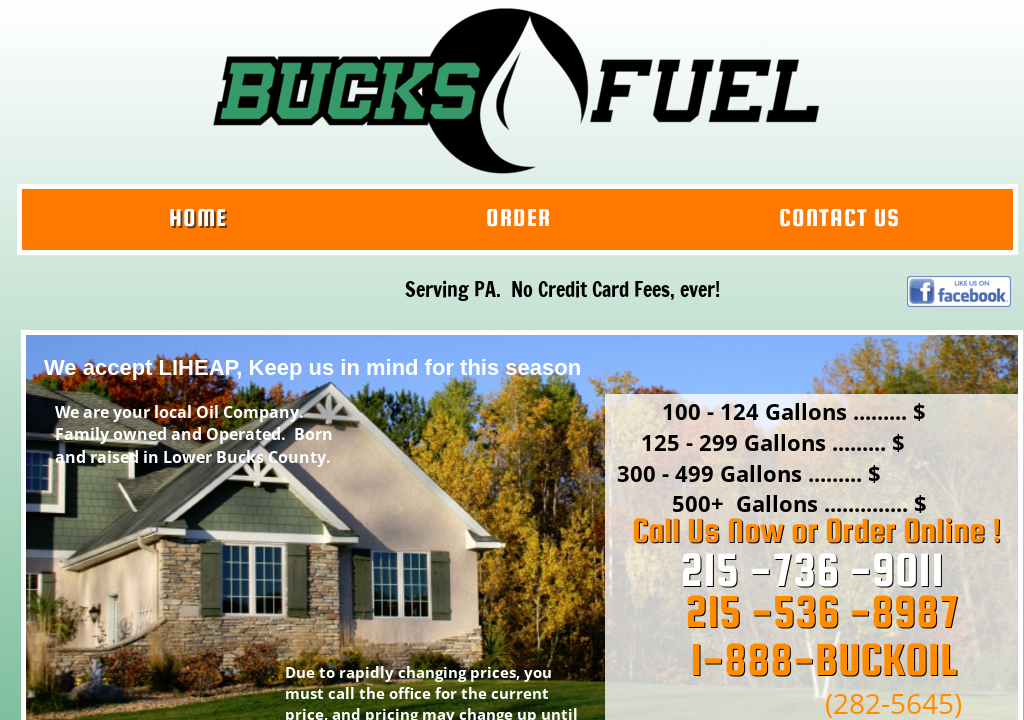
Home (198, 217)
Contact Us (839, 217)
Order (518, 217)
